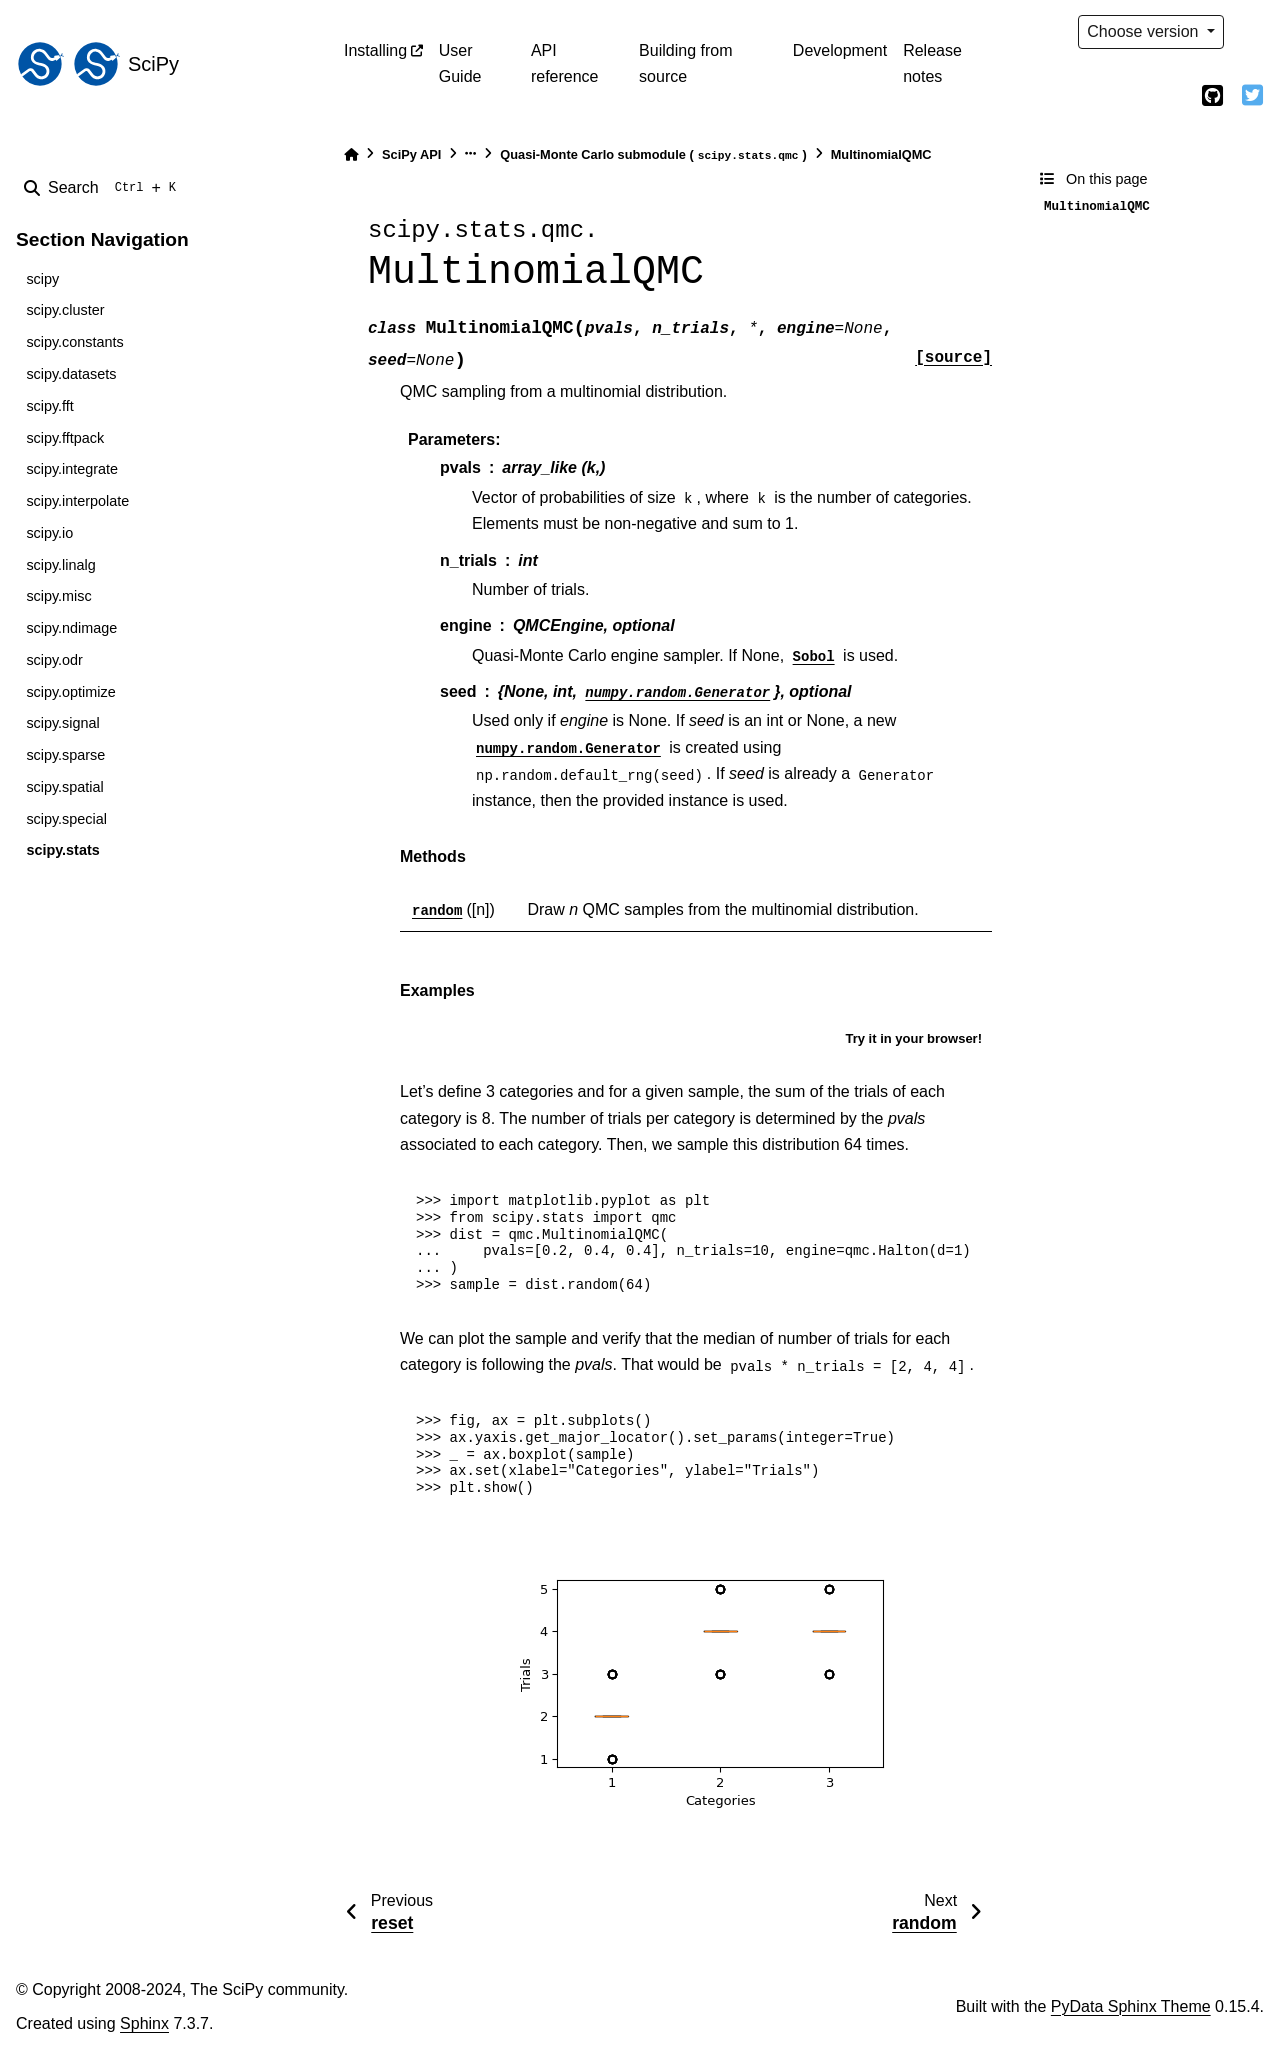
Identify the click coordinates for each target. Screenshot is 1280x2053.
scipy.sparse (65, 755)
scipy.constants (74, 342)
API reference (565, 63)
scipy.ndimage (71, 628)
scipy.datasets (71, 374)
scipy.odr (54, 660)
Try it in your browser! (913, 1038)
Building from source (685, 63)
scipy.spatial (64, 787)
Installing (375, 50)
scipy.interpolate (77, 501)
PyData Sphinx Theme (1131, 2006)
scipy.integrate (72, 469)
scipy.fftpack (65, 438)
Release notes (932, 63)
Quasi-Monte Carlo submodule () (653, 155)
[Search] (104, 188)
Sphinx (144, 2023)
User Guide (460, 63)
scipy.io (49, 533)
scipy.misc (58, 596)
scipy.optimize (70, 692)
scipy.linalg (60, 565)
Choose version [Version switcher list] (1145, 31)
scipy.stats (62, 850)
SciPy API (411, 154)
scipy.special (66, 819)
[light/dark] (1252, 32)
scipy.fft (49, 406)
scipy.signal (62, 723)
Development (840, 50)
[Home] (351, 154)
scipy (42, 279)
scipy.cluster (65, 310)
